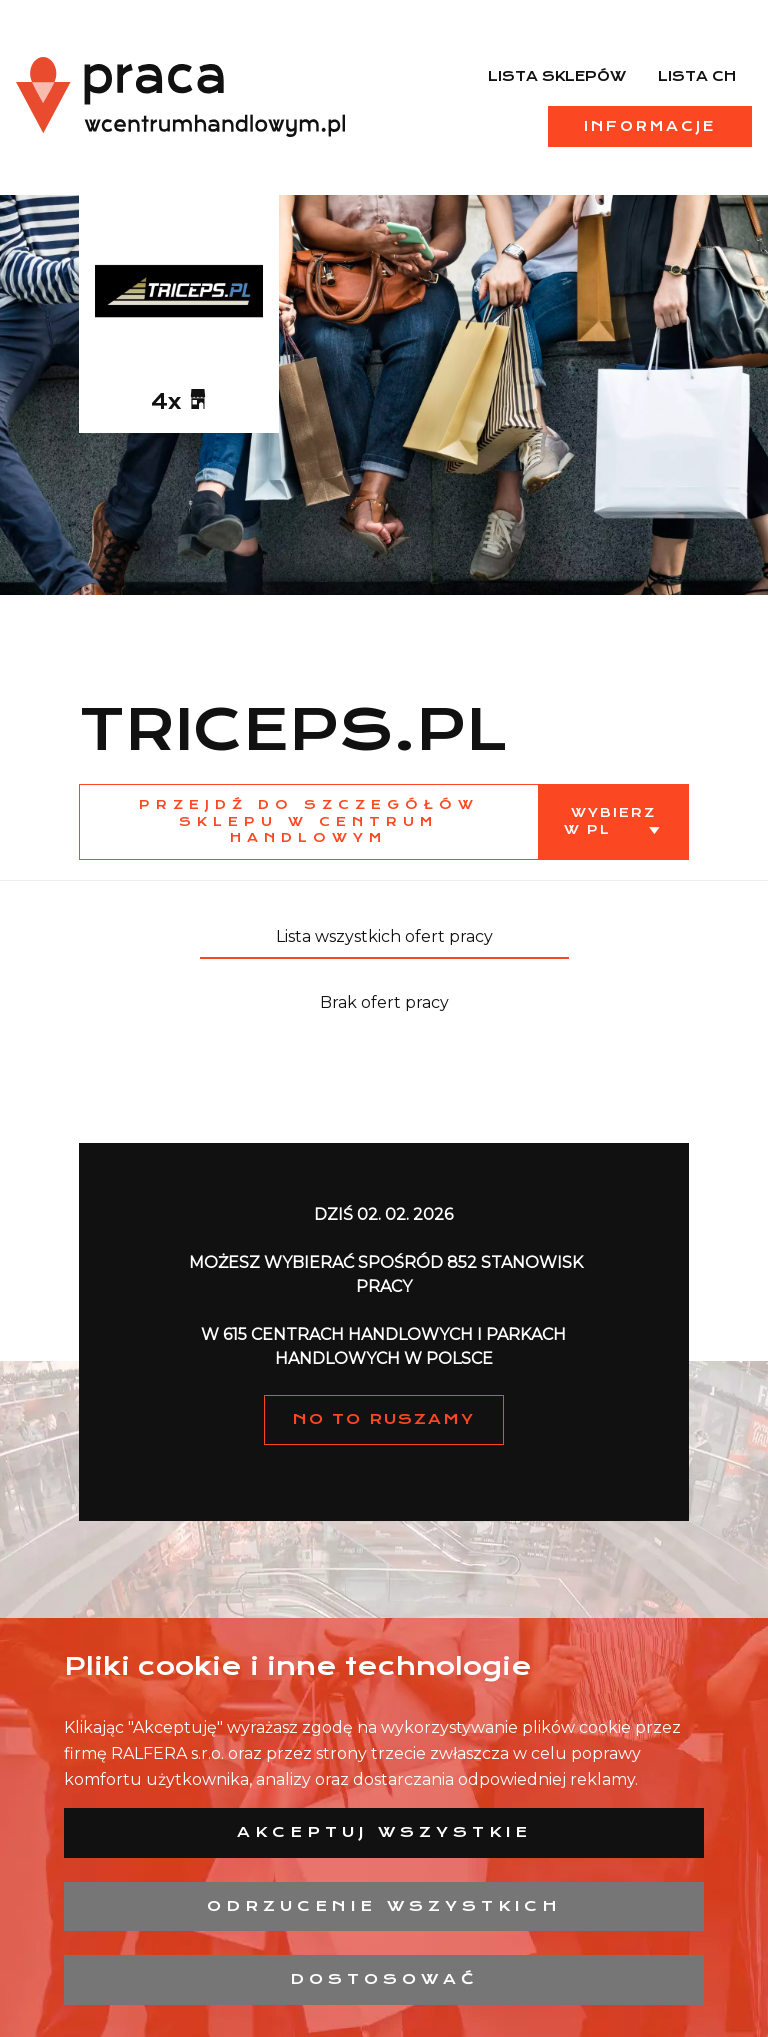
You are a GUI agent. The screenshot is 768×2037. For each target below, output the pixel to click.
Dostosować (384, 1979)
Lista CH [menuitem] (697, 76)
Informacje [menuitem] (650, 126)
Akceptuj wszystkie (384, 1832)
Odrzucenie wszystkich (384, 1906)
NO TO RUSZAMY (384, 1419)
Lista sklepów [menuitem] (557, 76)
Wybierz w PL (610, 821)
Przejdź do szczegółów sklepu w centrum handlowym (309, 821)
